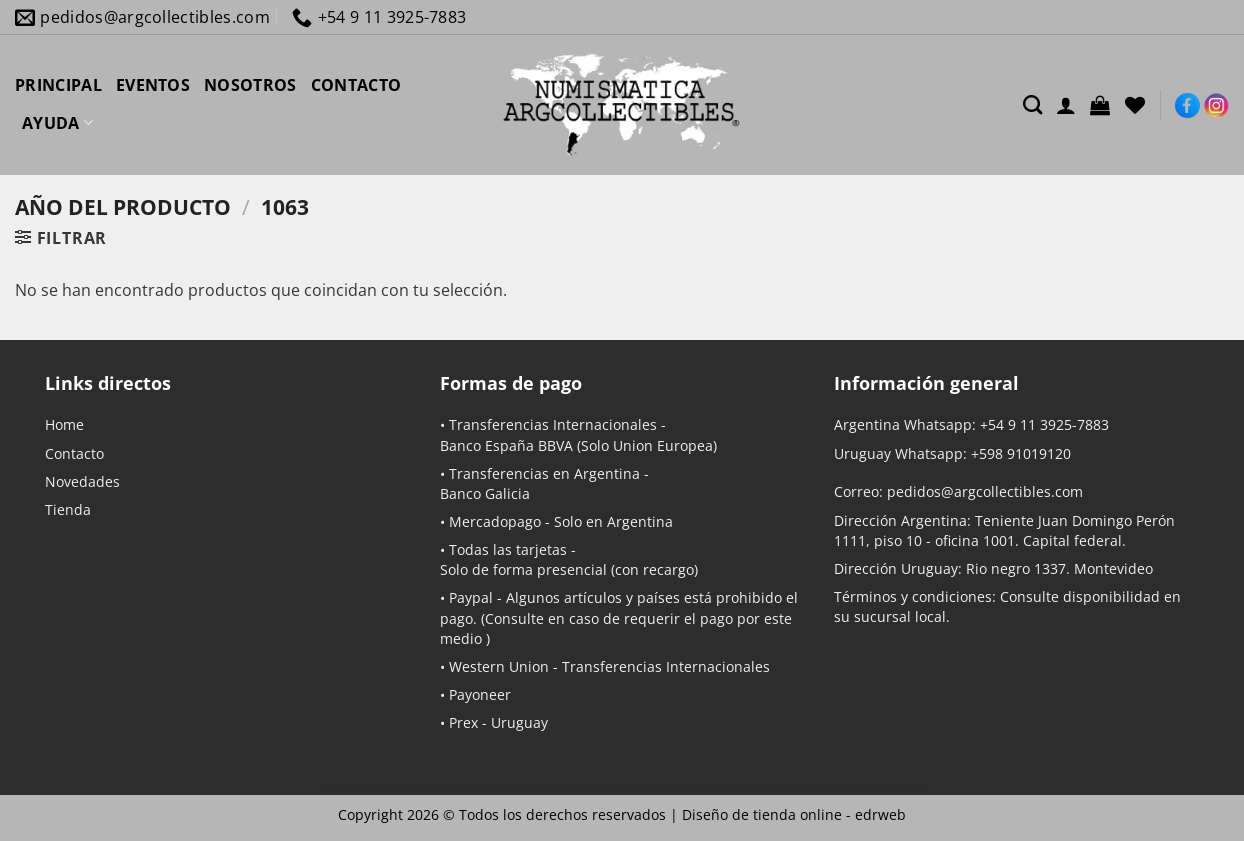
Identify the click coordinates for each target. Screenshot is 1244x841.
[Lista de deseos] (1135, 105)
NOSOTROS (250, 85)
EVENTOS (153, 85)
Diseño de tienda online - (794, 814)
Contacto (74, 453)
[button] (1100, 105)
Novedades (82, 481)
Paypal (471, 597)
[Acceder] (1066, 105)
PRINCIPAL (58, 85)
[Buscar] (1032, 104)
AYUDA (57, 123)
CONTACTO (356, 85)
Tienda (68, 509)
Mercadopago (495, 521)
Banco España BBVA (506, 445)
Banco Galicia (485, 493)
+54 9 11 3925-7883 (1044, 424)
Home (64, 424)
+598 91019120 (1021, 453)
